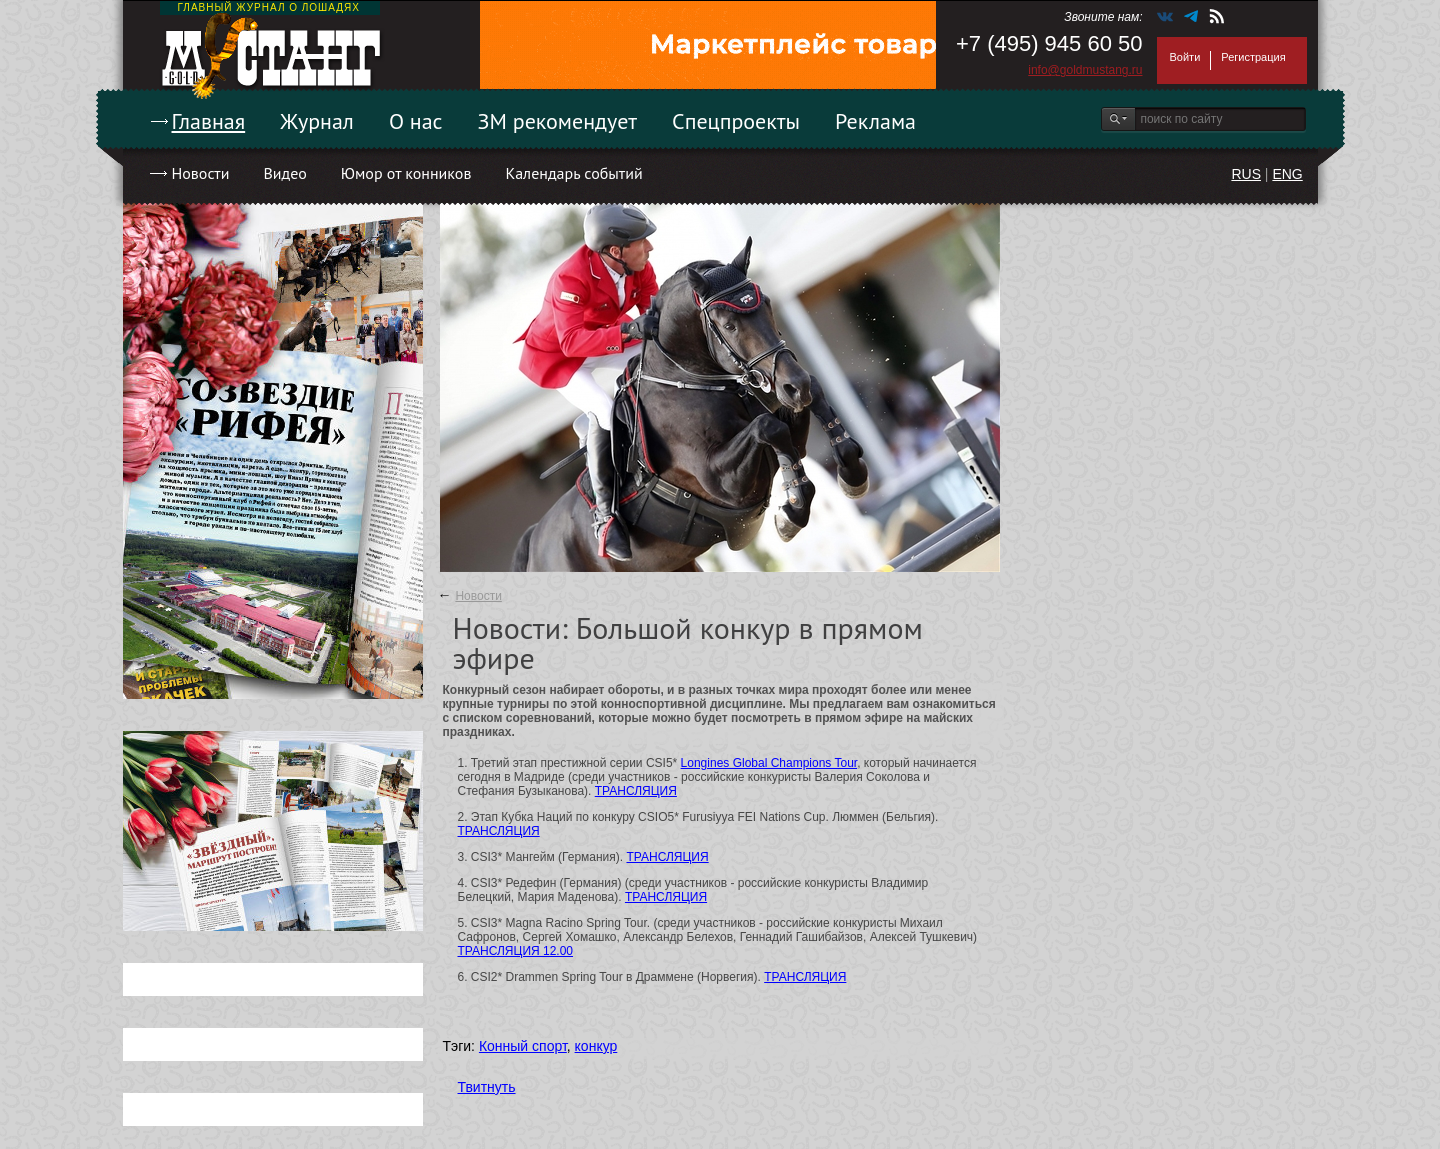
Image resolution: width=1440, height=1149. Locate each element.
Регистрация (1253, 57)
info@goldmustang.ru (1085, 70)
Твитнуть (487, 1087)
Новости (201, 173)
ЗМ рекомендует (558, 121)
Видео (284, 173)
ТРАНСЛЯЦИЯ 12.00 (516, 951)
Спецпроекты (736, 121)
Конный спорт (523, 1046)
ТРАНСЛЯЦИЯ (636, 791)
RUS (1246, 174)
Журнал (317, 121)
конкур (596, 1046)
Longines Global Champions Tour (769, 763)
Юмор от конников (406, 173)
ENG (1287, 174)
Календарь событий (573, 173)
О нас (416, 121)
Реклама (875, 121)
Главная (209, 121)
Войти (1185, 57)
